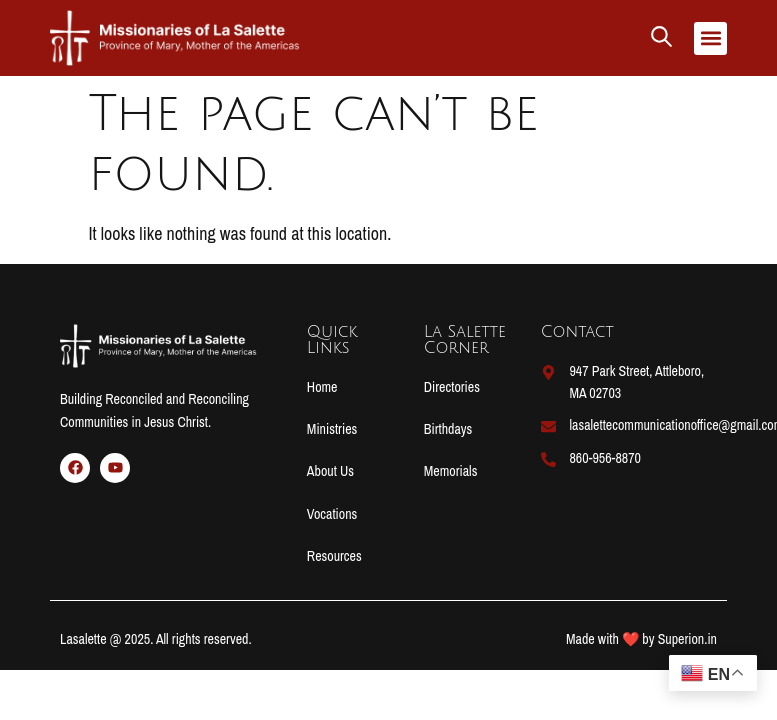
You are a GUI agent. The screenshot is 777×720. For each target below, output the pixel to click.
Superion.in (687, 639)
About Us (330, 471)
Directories (452, 387)
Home (322, 387)
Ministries (332, 429)
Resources (334, 556)
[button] (710, 38)
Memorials (451, 471)
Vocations (332, 514)
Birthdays (448, 429)
